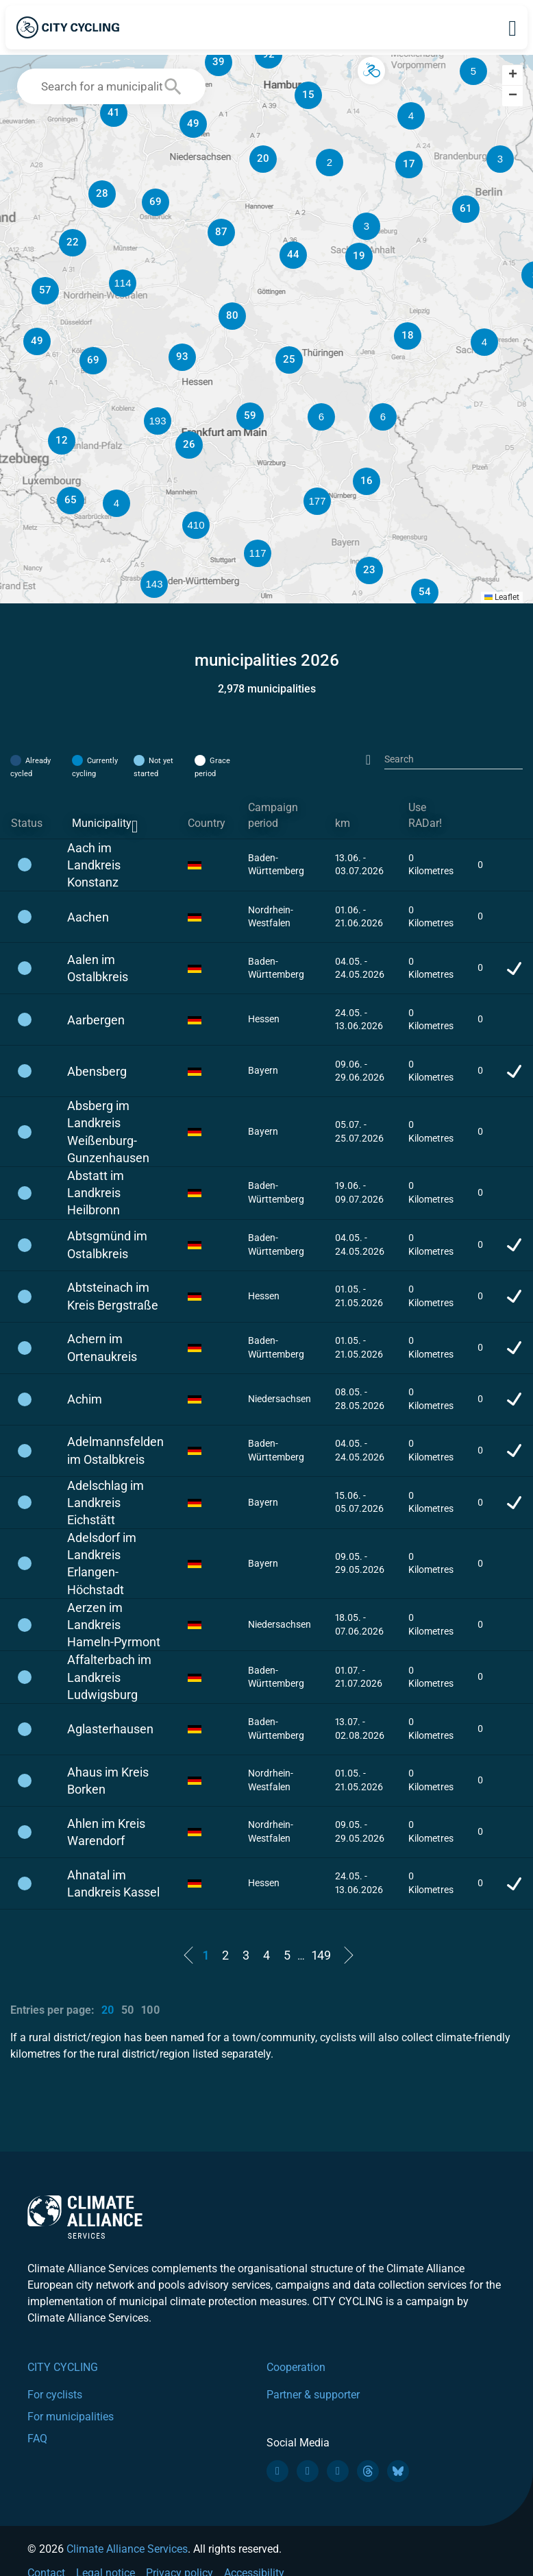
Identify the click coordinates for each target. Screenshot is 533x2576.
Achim (84, 1399)
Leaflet (501, 597)
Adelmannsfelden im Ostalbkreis (115, 1450)
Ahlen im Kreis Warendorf (106, 1832)
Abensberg (97, 1071)
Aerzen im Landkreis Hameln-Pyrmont (113, 1624)
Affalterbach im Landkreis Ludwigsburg (109, 1676)
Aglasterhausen (110, 1729)
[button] (411, 116)
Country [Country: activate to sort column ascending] (206, 823)
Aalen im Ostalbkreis (97, 968)
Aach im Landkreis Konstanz (94, 865)
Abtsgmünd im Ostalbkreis (107, 1244)
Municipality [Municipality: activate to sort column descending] (102, 823)
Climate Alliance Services (127, 2548)
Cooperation (295, 2367)
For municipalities (70, 2416)
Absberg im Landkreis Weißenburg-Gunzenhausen (108, 1131)
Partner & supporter (313, 2394)
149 (321, 1955)
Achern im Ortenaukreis (102, 1347)
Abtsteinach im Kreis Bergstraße (112, 1296)
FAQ (37, 2438)
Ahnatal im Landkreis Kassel (113, 1883)
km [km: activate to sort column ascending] (342, 823)
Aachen (88, 917)
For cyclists (54, 2394)
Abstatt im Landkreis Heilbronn (95, 1192)
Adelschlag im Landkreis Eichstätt (105, 1502)
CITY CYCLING (62, 2367)
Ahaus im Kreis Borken (108, 1780)
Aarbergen (96, 1020)
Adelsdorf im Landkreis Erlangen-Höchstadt (101, 1563)
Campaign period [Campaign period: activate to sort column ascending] (273, 815)
